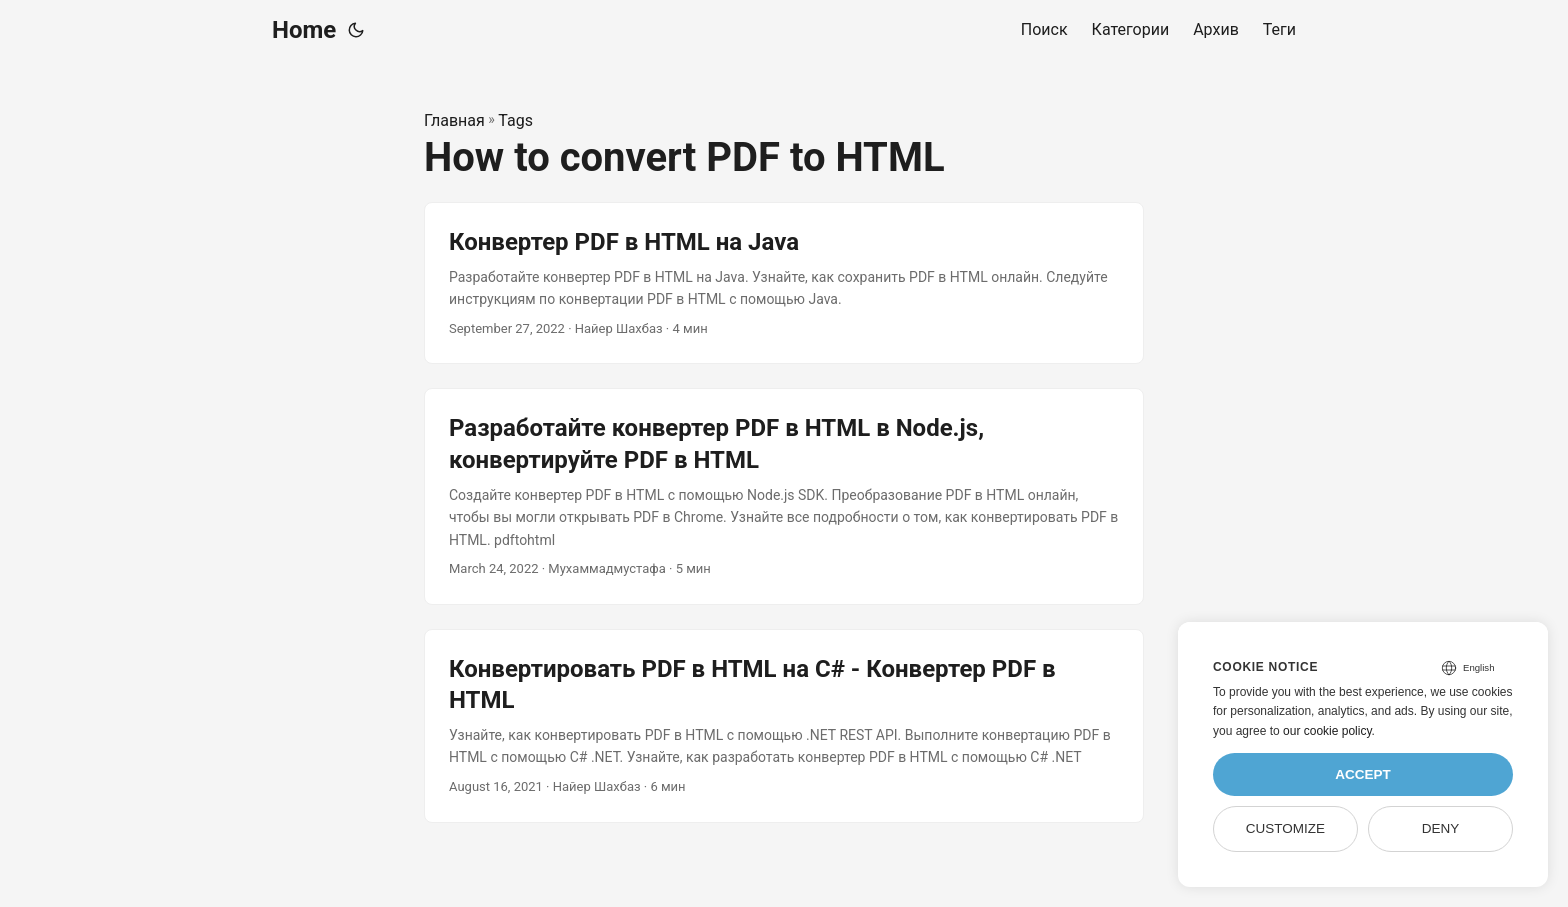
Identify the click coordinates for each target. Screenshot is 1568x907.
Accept (1363, 774)
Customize (1285, 828)
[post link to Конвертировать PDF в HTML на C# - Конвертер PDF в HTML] (784, 726)
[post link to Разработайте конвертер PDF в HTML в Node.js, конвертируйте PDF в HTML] (784, 496)
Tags (515, 120)
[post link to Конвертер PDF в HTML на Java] (784, 283)
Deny (1441, 828)
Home (304, 30)
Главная (454, 120)
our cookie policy (1327, 731)
